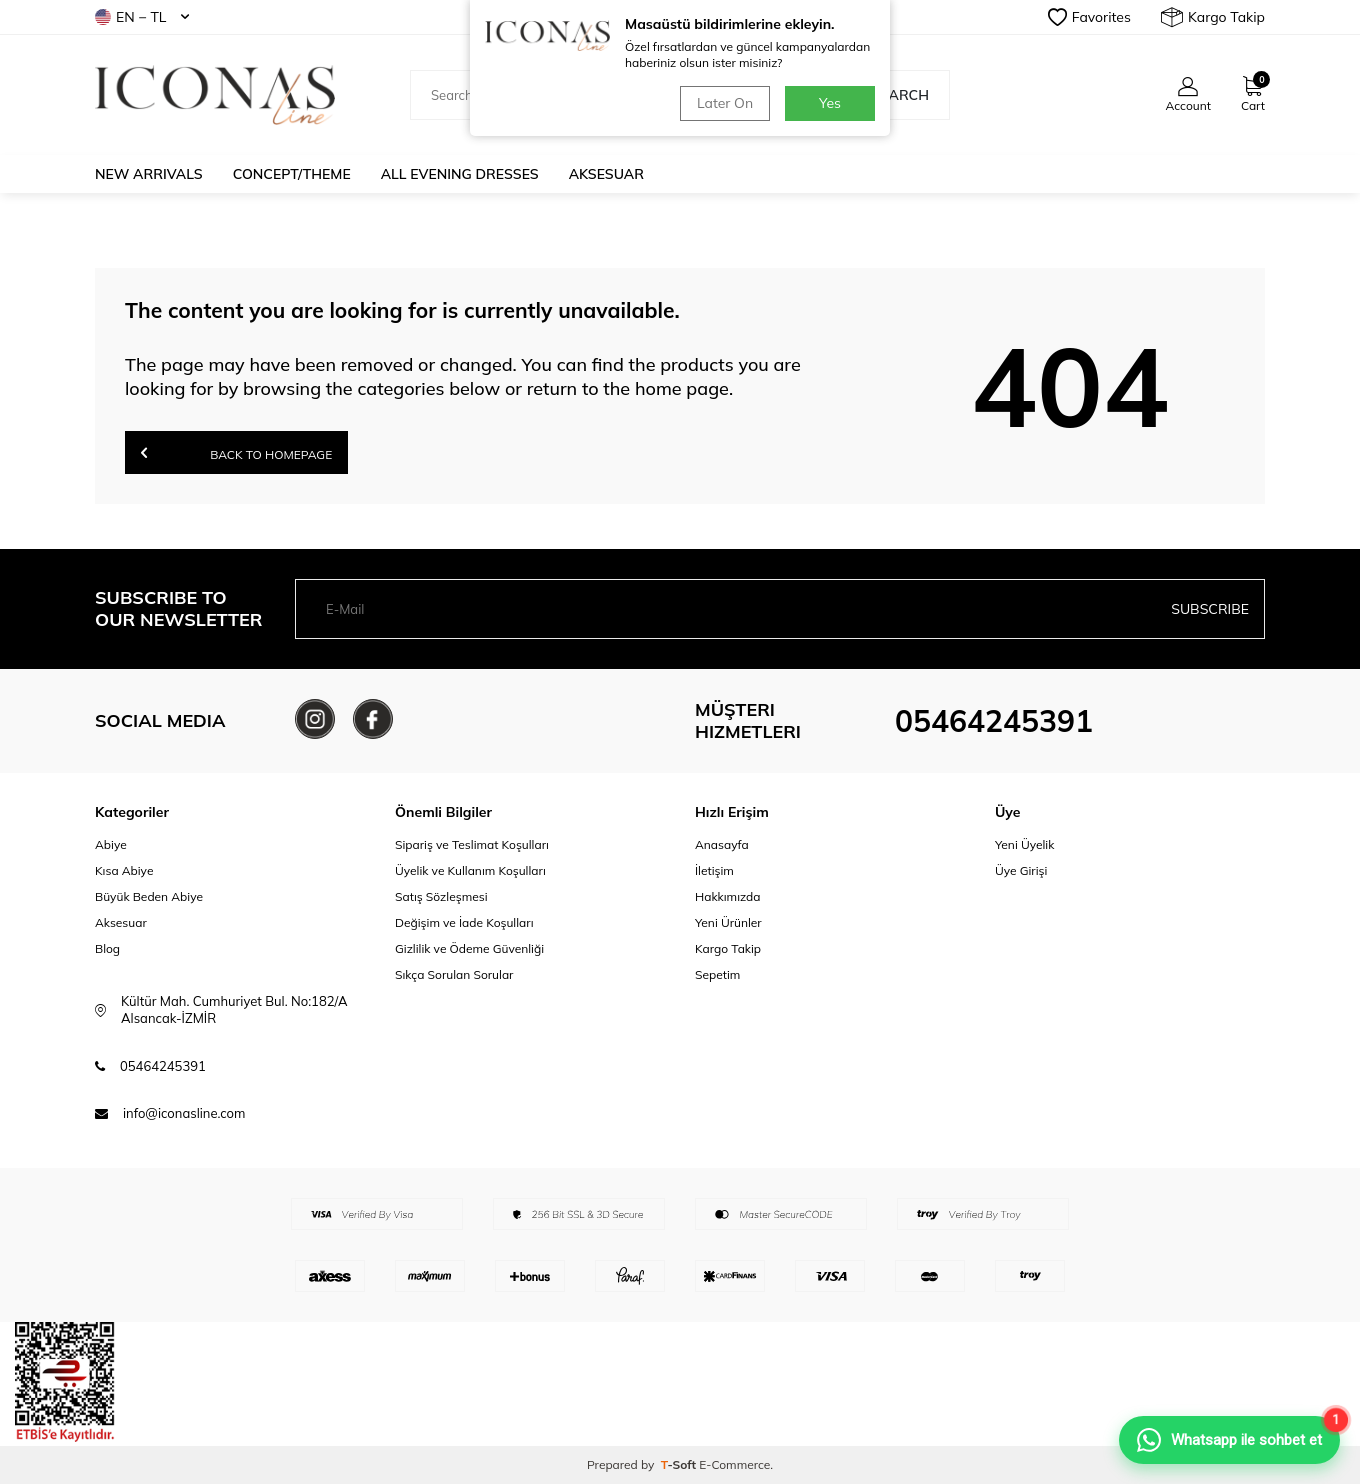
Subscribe (1210, 609)
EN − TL (142, 17)
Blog (107, 948)
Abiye (111, 844)
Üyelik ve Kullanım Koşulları (470, 870)
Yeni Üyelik (1024, 844)
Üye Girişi (1021, 870)
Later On (725, 103)
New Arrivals (149, 174)
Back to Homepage (236, 452)
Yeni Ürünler (728, 922)
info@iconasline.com (184, 1113)
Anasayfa (722, 844)
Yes (830, 103)
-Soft (680, 1464)
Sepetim (717, 974)
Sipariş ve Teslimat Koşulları (472, 844)
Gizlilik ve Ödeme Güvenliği (469, 948)
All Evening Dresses (460, 174)
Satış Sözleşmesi (441, 896)
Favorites (1089, 17)
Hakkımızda (728, 896)
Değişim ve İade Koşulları (464, 922)
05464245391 (994, 721)
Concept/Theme (292, 174)
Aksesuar (606, 174)
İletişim (714, 870)
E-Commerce (734, 1464)
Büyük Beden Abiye (149, 896)
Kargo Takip (1213, 17)
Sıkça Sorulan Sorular (454, 974)
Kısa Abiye (124, 870)
